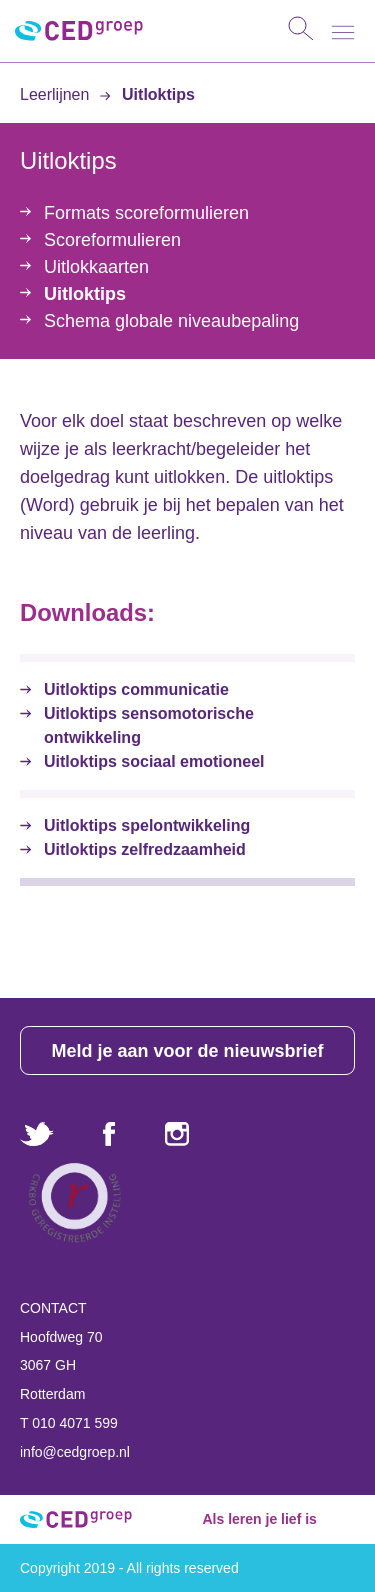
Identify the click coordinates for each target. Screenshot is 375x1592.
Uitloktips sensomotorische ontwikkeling (149, 725)
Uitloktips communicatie (136, 689)
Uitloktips (147, 94)
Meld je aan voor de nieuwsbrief (187, 1051)
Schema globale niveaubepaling (171, 321)
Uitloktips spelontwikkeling (147, 825)
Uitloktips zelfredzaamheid (145, 849)
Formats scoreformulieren (146, 213)
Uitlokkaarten (96, 267)
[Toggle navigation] (343, 32)
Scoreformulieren (112, 240)
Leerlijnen (57, 94)
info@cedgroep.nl (75, 1452)
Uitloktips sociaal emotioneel (154, 761)
